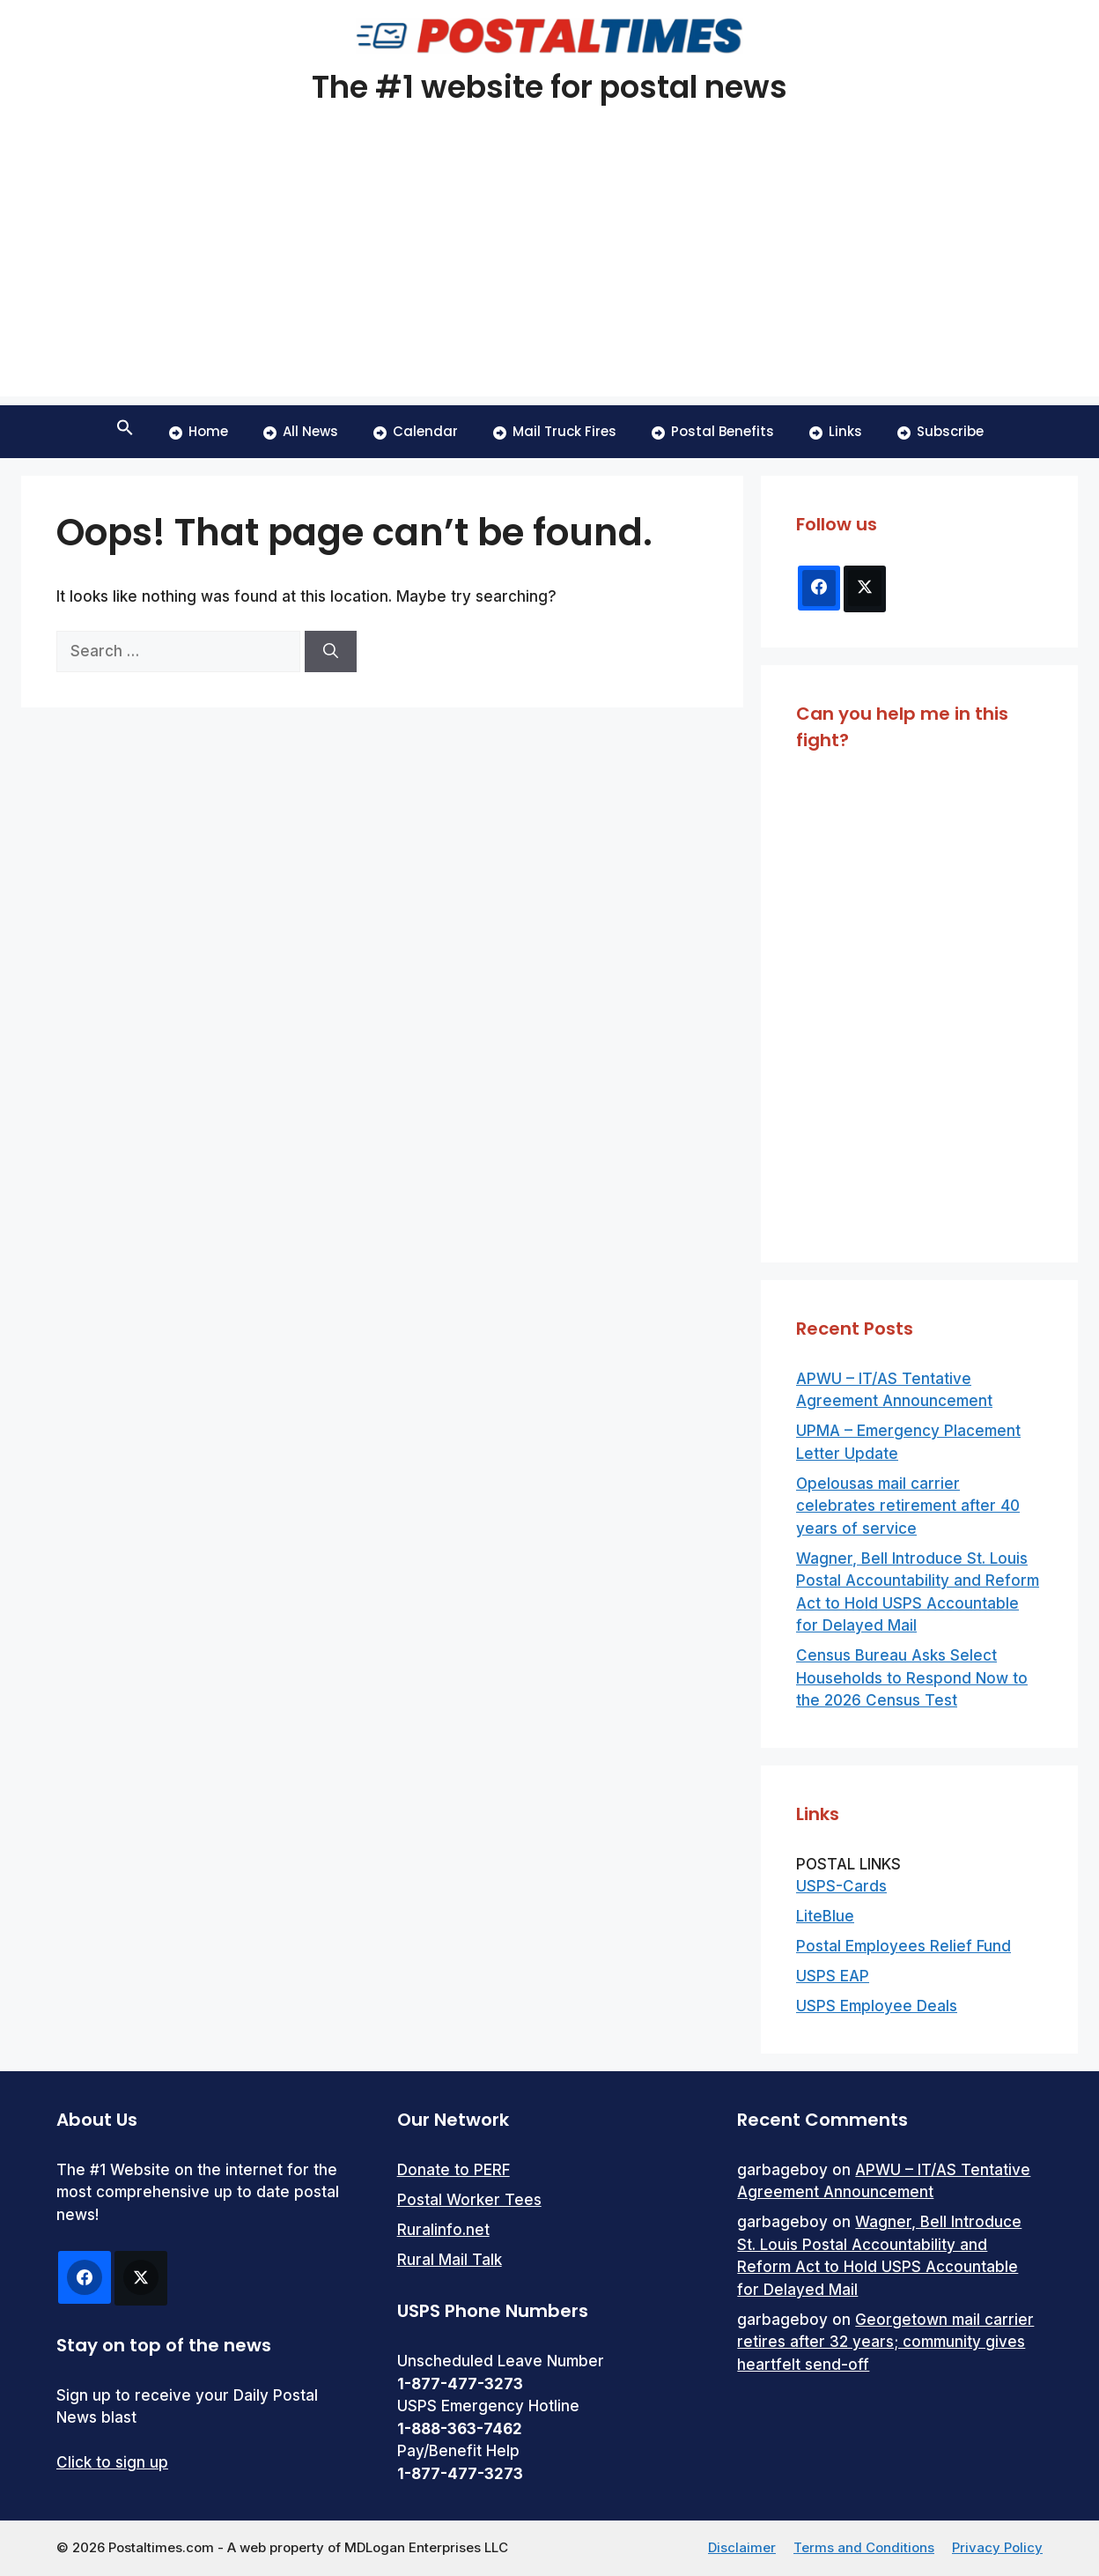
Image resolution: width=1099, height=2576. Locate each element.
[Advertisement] (549, 273)
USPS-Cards (841, 1886)
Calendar (415, 431)
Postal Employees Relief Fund (903, 1946)
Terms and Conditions (863, 2547)
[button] (125, 431)
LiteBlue (825, 1916)
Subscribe (940, 431)
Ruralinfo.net (443, 2230)
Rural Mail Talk (449, 2260)
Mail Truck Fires (554, 431)
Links (835, 431)
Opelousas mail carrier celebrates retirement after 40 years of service (908, 1506)
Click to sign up (112, 2462)
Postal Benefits (713, 431)
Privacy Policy (997, 2547)
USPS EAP (832, 1976)
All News (300, 431)
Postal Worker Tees (469, 2200)
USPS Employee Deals (876, 2006)
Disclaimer (742, 2547)
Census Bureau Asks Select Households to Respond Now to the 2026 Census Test (912, 1678)
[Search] (331, 652)
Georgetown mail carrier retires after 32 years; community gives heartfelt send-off (885, 2342)
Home (198, 431)
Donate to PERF (453, 2170)
